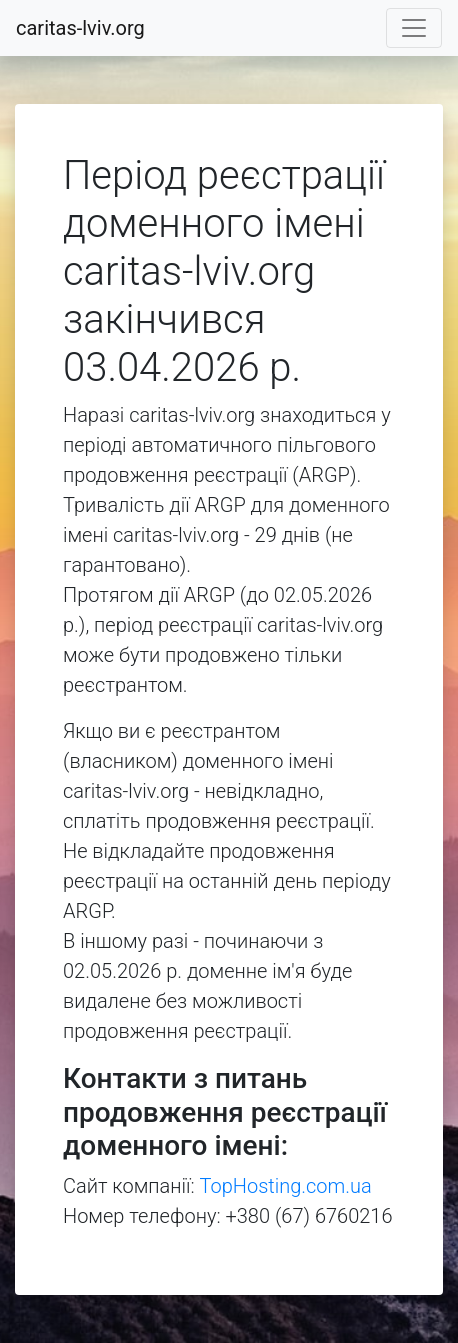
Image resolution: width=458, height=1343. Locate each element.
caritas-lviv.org (80, 28)
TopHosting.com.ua (286, 1186)
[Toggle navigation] (414, 28)
